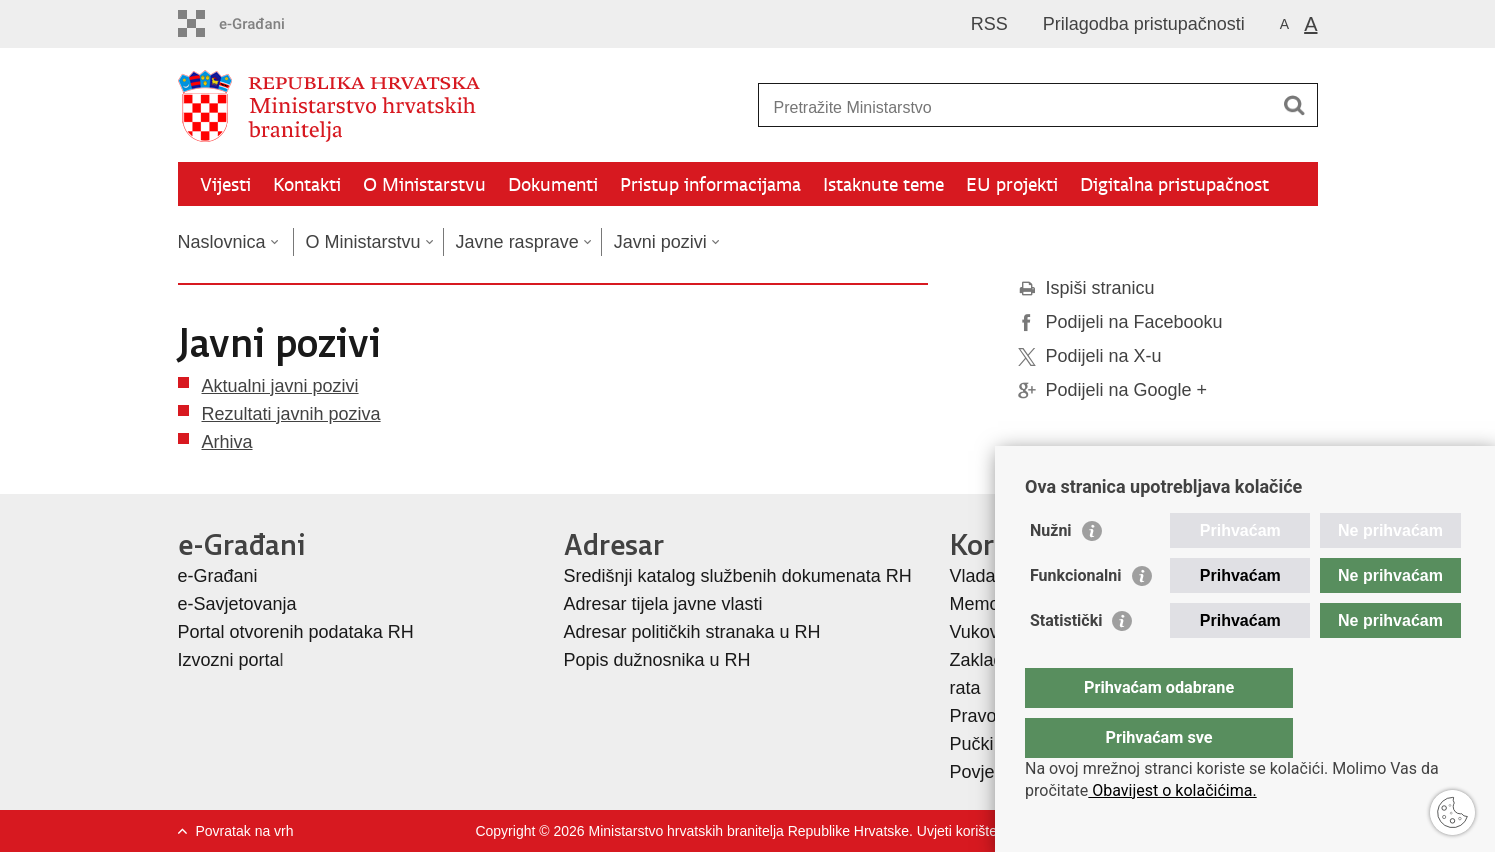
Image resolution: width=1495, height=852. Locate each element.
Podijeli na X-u (1090, 356)
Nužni (1051, 570)
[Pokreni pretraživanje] (1295, 105)
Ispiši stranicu (1086, 288)
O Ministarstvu (424, 184)
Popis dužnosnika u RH (657, 660)
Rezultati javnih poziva (291, 414)
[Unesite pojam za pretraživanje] (1016, 107)
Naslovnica (222, 242)
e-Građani (218, 576)
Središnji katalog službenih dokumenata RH (738, 576)
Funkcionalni (1076, 615)
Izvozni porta (229, 660)
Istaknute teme (883, 184)
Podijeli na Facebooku (1120, 322)
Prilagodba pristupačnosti (1144, 24)
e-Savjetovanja (237, 604)
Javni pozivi (660, 242)
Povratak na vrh (245, 831)
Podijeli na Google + (1113, 390)
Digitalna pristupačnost (1174, 184)
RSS (989, 24)
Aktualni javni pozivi (280, 386)
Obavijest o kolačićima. (1172, 790)
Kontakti (307, 184)
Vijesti (225, 184)
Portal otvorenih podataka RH (296, 632)
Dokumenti (553, 184)
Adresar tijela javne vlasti (663, 604)
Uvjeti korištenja (966, 831)
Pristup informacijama (710, 184)
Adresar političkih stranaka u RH (692, 632)
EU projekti (1012, 184)
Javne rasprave (517, 242)
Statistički (1066, 660)
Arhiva (227, 442)
